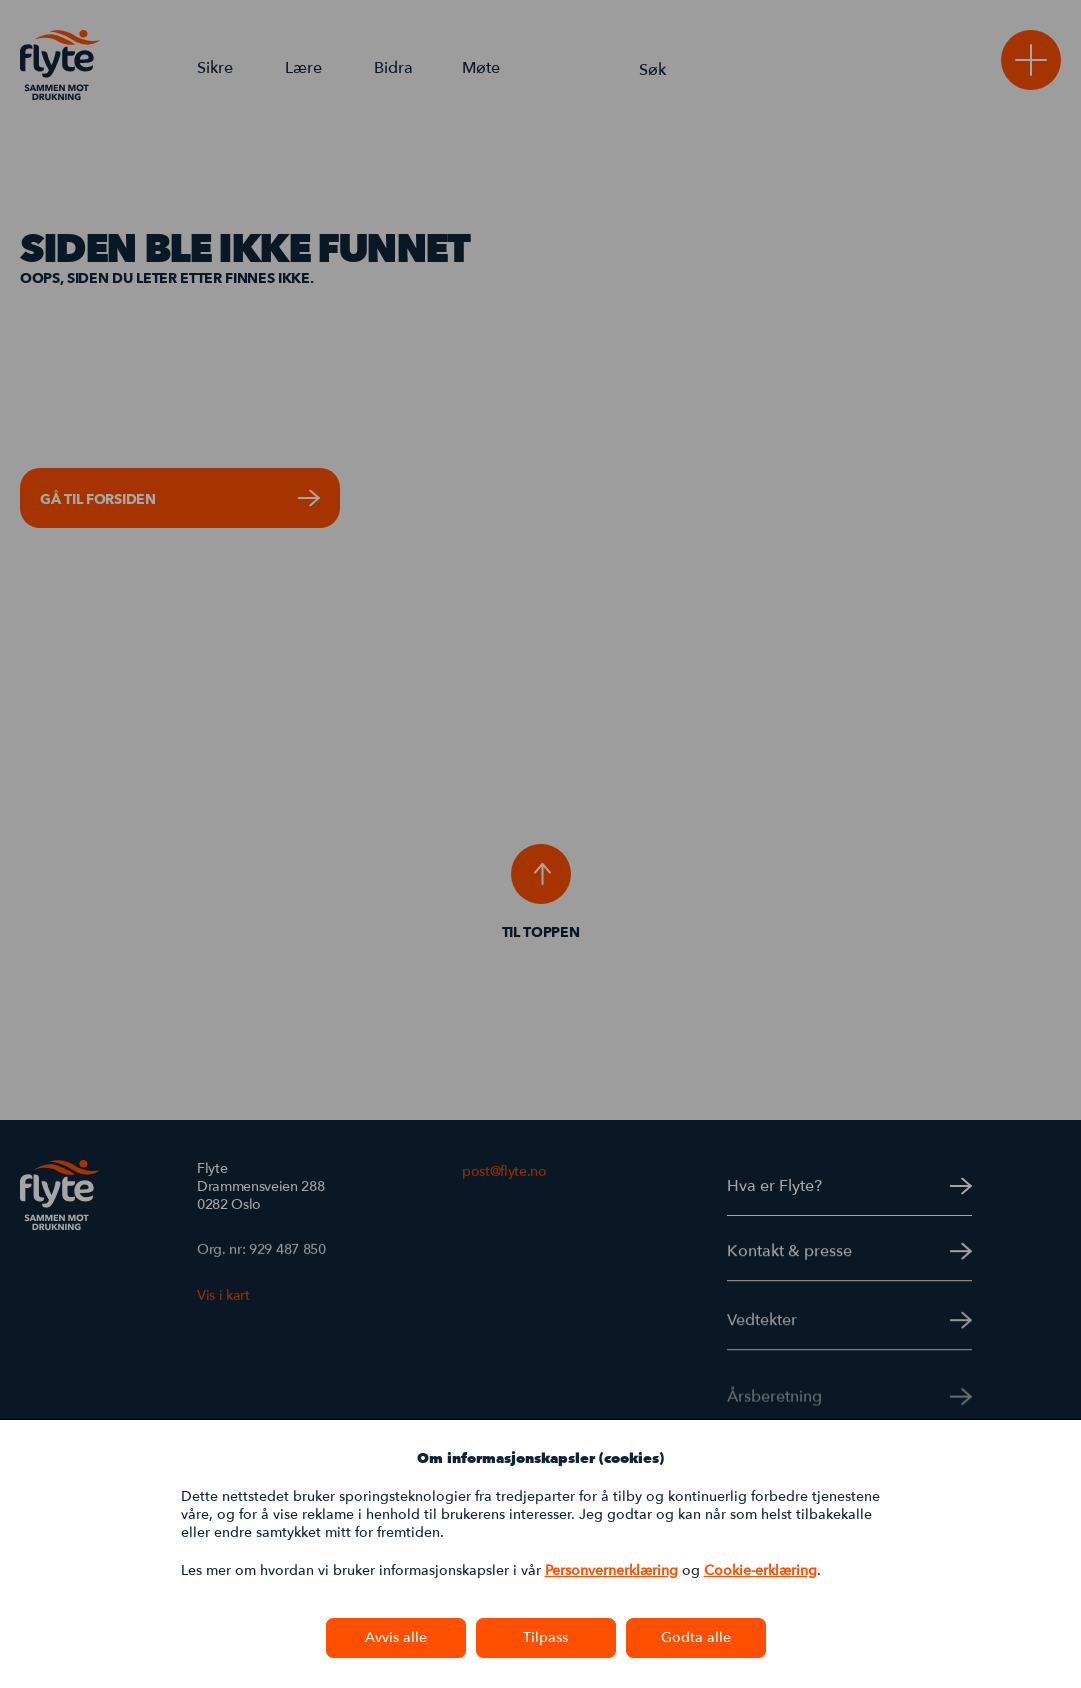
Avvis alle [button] (396, 1637)
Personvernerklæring (611, 1570)
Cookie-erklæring (760, 1570)
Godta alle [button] (696, 1637)
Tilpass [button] (545, 1637)
